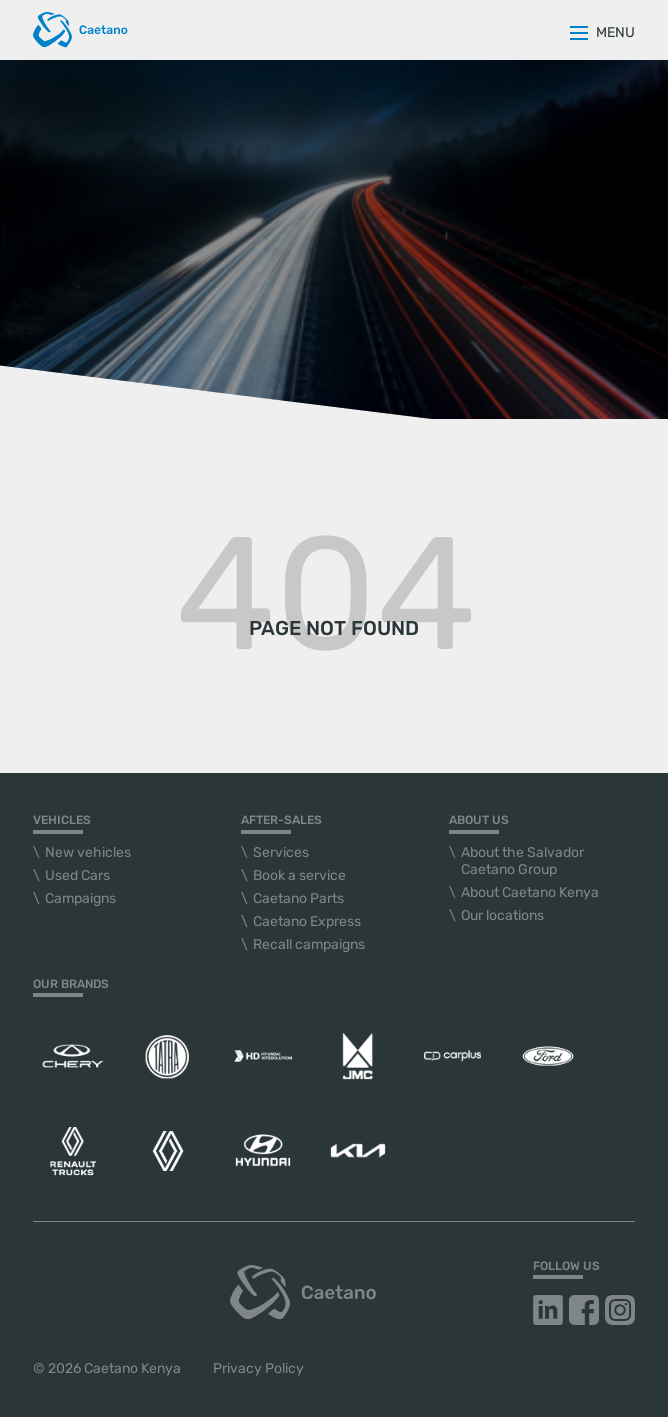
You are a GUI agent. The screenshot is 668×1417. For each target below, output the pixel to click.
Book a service (299, 875)
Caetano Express (307, 921)
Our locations (502, 915)
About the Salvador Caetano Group (522, 861)
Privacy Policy (258, 1368)
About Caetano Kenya (530, 892)
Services (281, 852)
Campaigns (80, 898)
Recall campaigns (309, 944)
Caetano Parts (298, 898)
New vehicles (88, 852)
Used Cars (77, 875)
